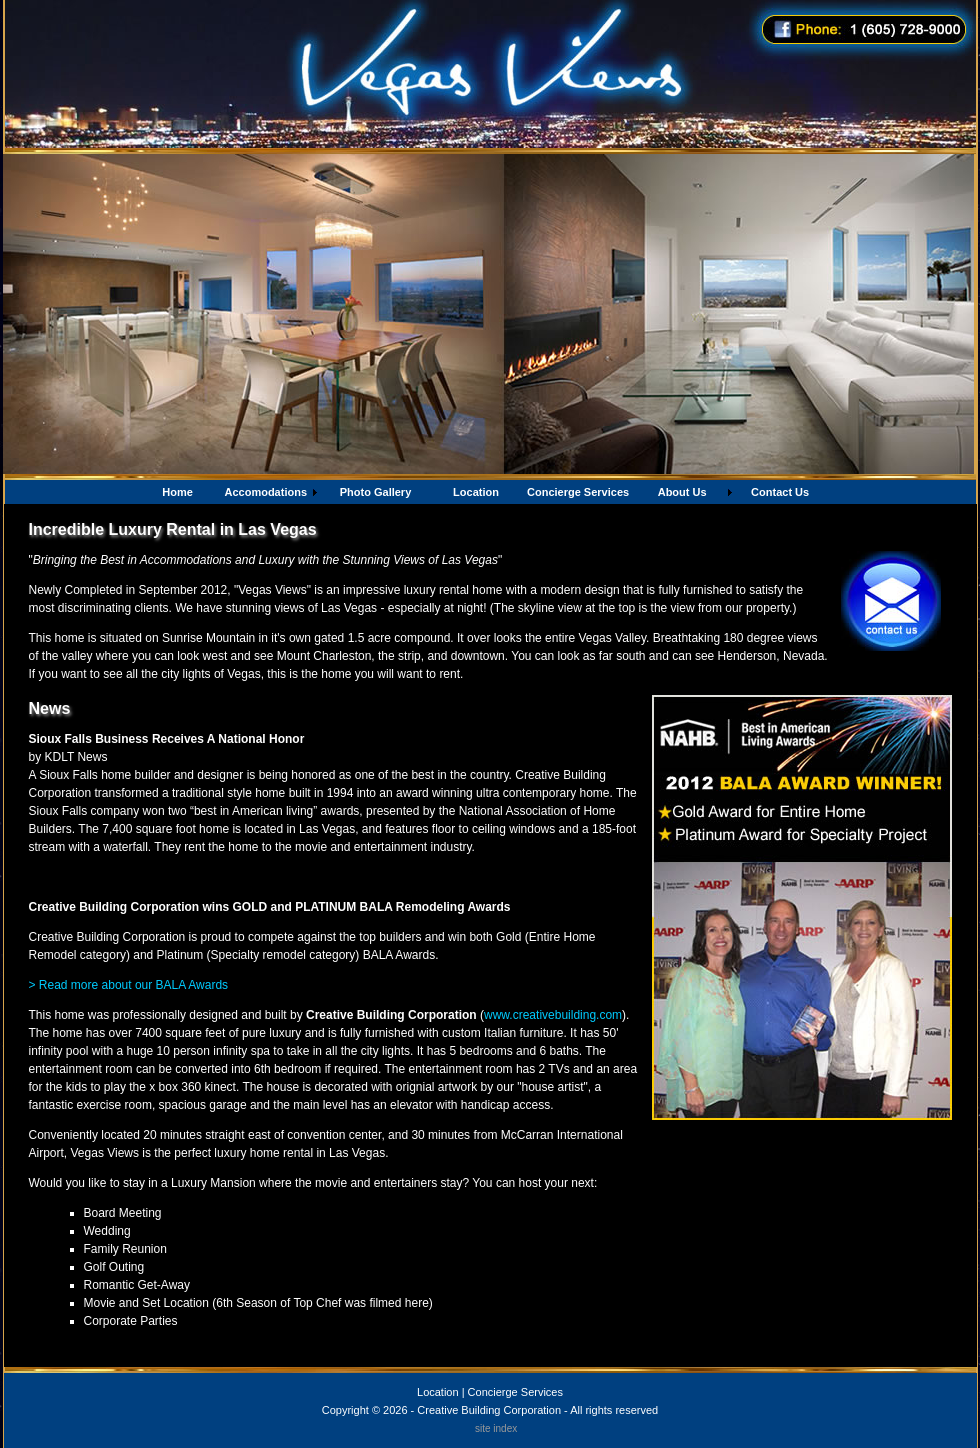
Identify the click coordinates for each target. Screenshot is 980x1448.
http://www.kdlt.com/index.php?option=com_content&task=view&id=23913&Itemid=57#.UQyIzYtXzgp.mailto (314, 877)
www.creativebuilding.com (553, 1015)
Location (438, 1392)
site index (496, 1428)
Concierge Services (515, 1392)
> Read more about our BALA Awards (129, 985)
